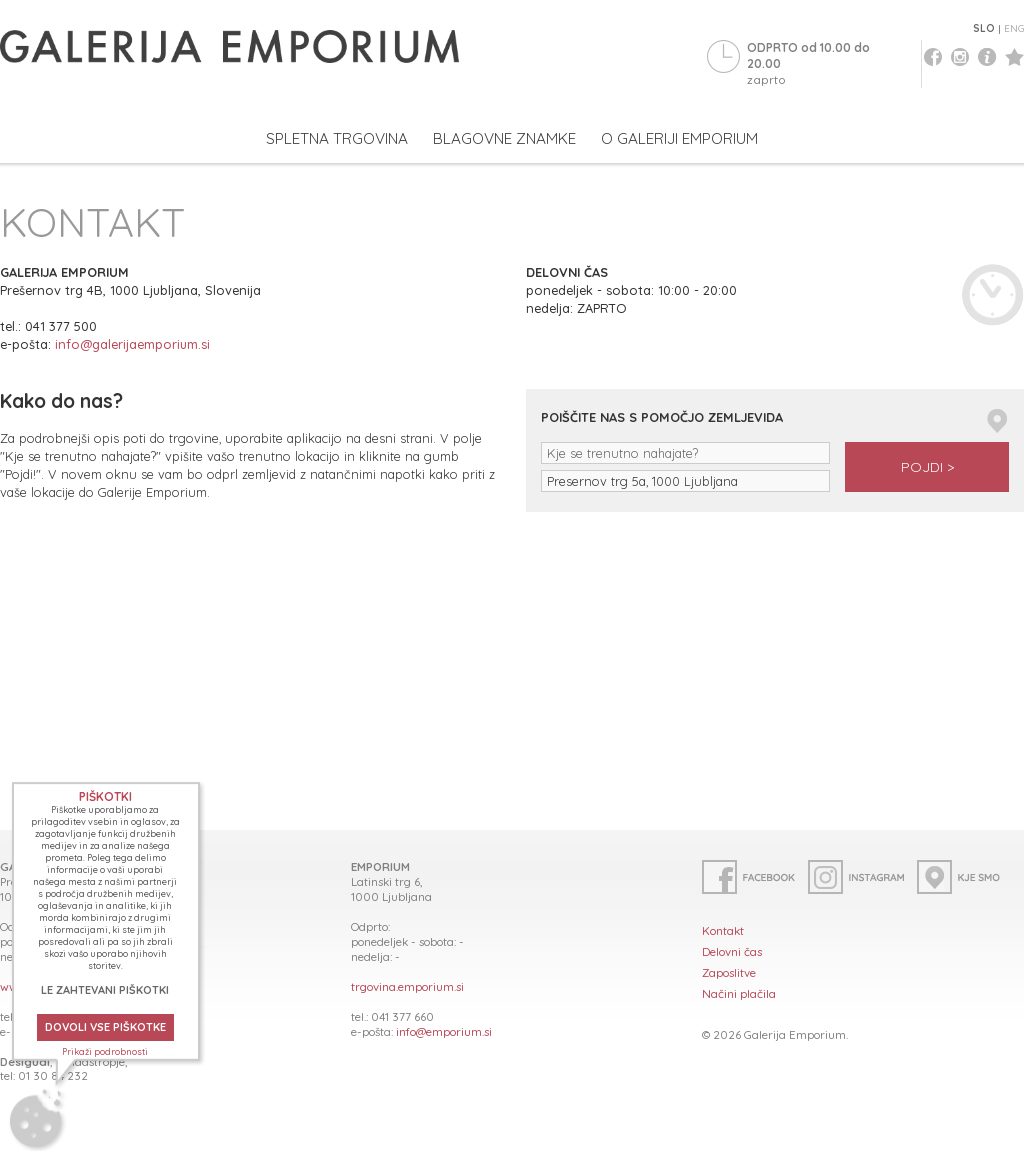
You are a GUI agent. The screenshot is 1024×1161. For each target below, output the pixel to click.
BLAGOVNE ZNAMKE (504, 138)
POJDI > (927, 467)
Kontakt (723, 930)
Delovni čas (732, 951)
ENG (1014, 28)
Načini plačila (739, 993)
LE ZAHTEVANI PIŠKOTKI (105, 990)
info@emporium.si (444, 1031)
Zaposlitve (729, 972)
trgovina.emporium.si (407, 986)
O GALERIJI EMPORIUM (679, 138)
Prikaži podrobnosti (105, 1051)
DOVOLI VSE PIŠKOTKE (105, 1027)
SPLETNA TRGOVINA (337, 138)
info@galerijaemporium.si (132, 344)
